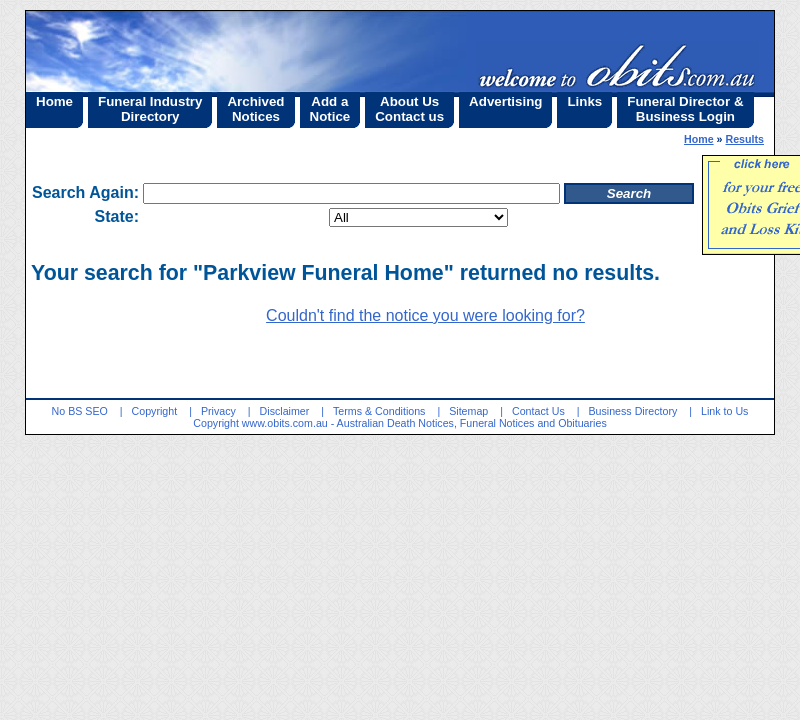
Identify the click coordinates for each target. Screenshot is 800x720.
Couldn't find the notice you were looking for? (425, 315)
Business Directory (632, 411)
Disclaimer (285, 411)
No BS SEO (80, 411)
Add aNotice (330, 109)
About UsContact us (409, 109)
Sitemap (468, 411)
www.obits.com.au (285, 423)
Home (54, 101)
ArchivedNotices (255, 109)
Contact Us (538, 411)
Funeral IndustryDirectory (150, 109)
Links (584, 101)
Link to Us (724, 411)
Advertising (505, 101)
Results (745, 139)
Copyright (155, 411)
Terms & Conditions (379, 411)
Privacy (218, 411)
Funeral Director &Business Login (685, 109)
